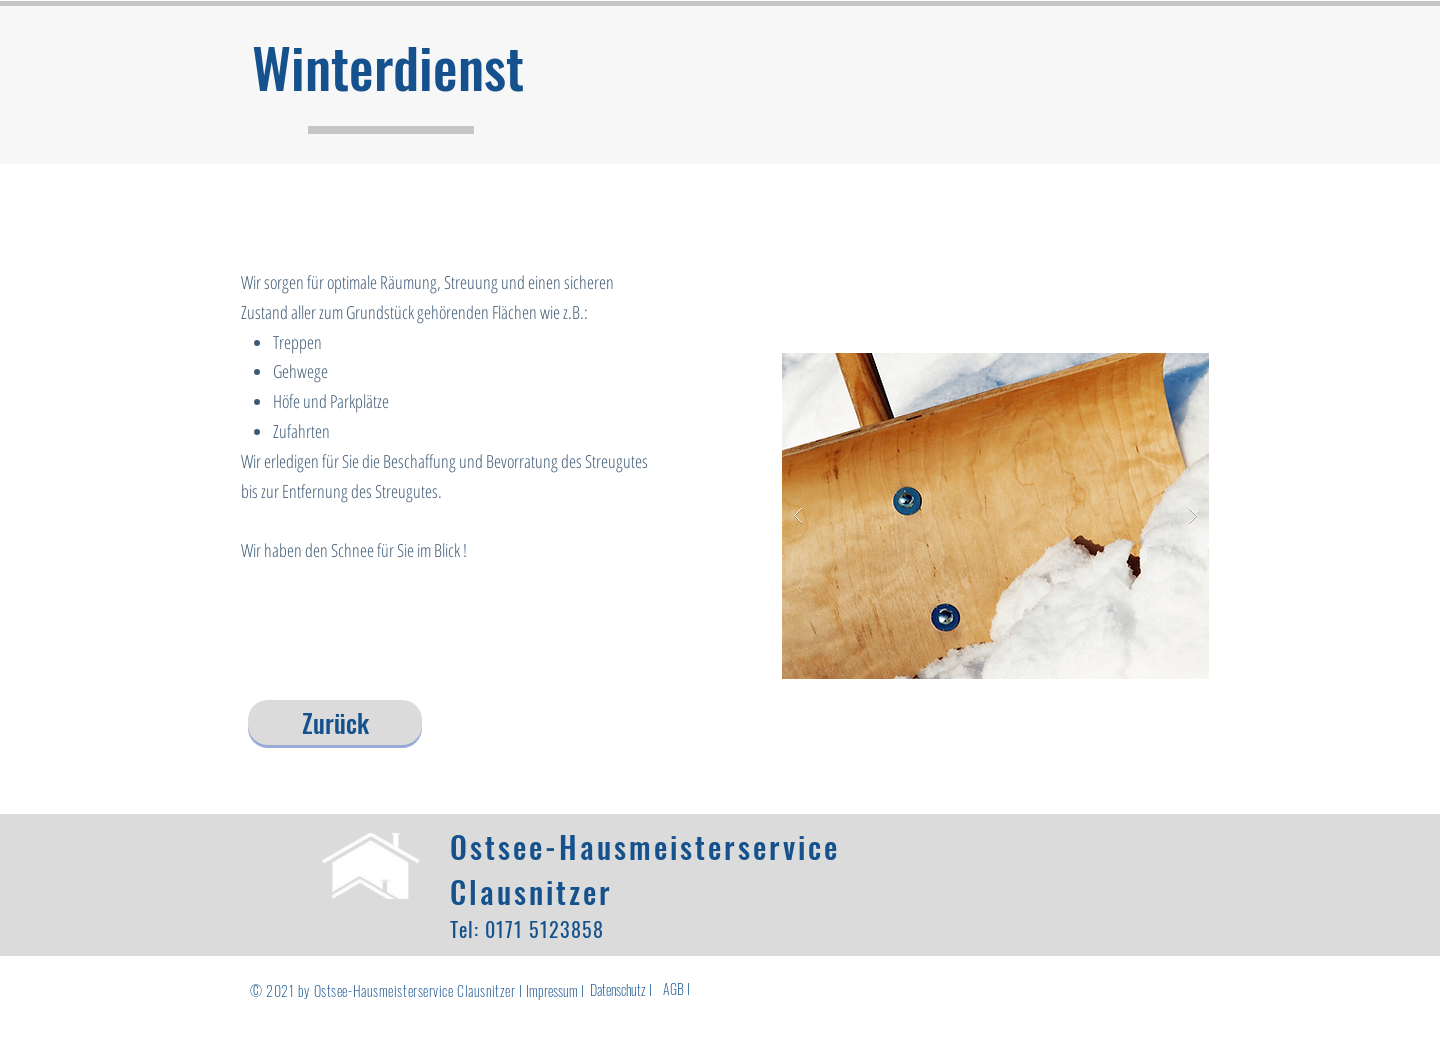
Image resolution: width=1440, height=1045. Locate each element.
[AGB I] (676, 989)
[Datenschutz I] (621, 989)
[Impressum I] (554, 990)
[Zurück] (335, 722)
